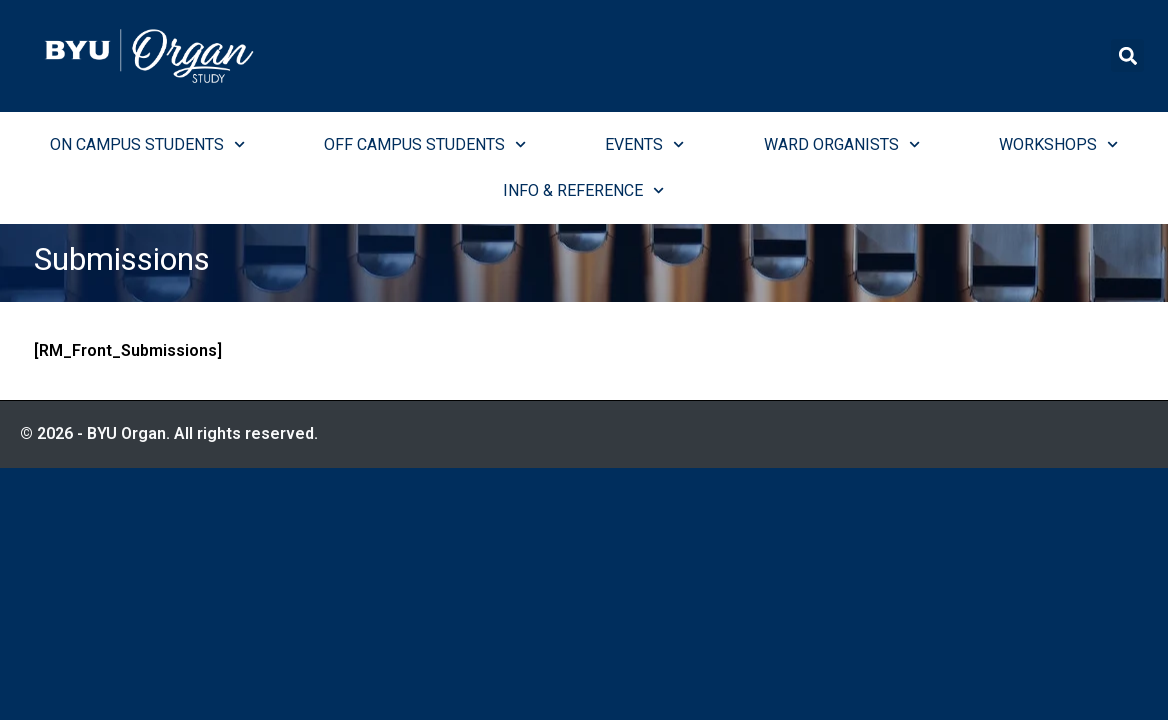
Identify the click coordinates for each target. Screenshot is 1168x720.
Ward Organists (842, 144)
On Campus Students (147, 144)
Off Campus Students (425, 144)
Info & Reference (583, 190)
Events (644, 144)
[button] (1127, 55)
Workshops (1058, 144)
